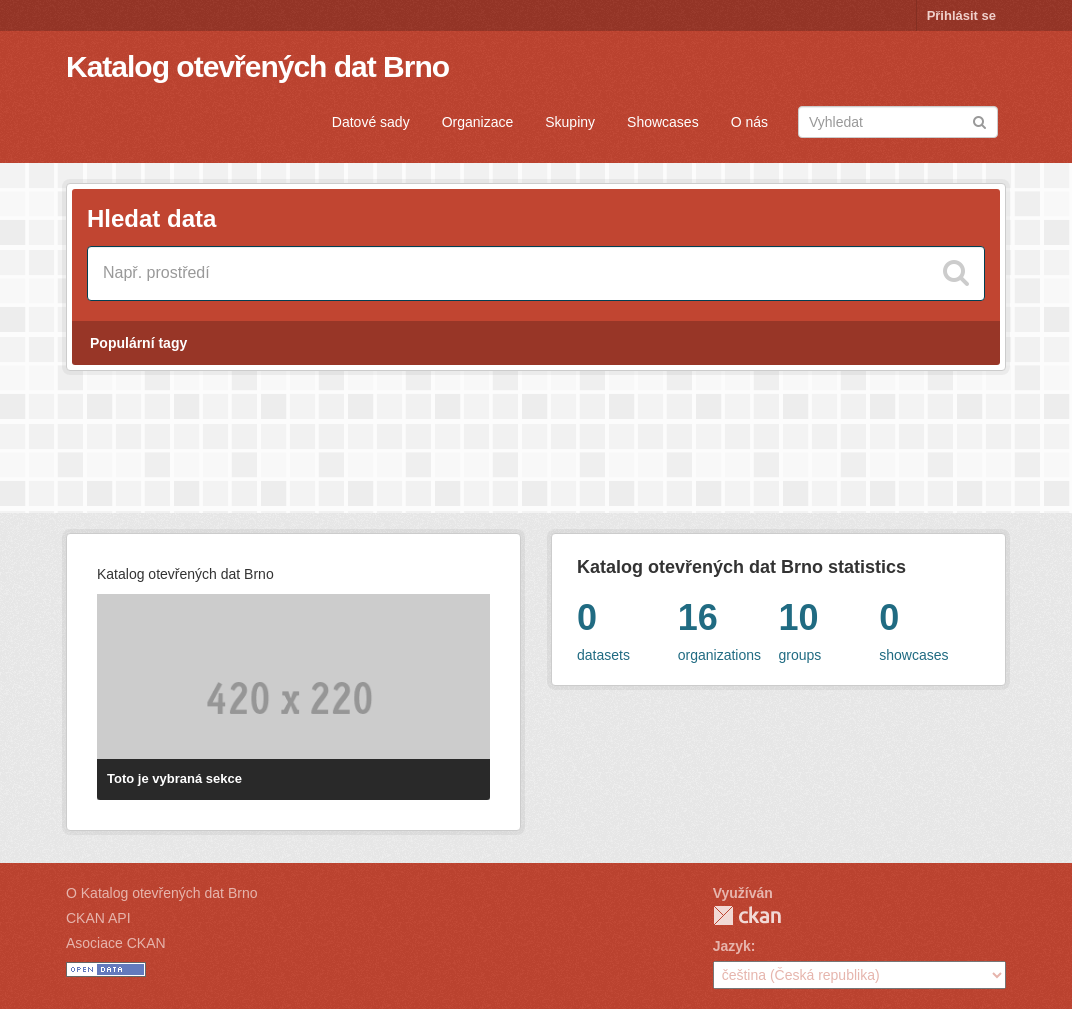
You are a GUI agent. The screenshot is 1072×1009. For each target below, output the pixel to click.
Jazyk (732, 946)
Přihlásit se (961, 15)
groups (829, 627)
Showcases (663, 122)
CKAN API (98, 918)
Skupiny (570, 122)
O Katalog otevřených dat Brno (161, 893)
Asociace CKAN (116, 943)
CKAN (747, 915)
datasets (627, 627)
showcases (929, 627)
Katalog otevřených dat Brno (257, 66)
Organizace (478, 122)
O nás (749, 122)
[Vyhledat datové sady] (536, 273)
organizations (728, 627)
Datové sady (371, 122)
